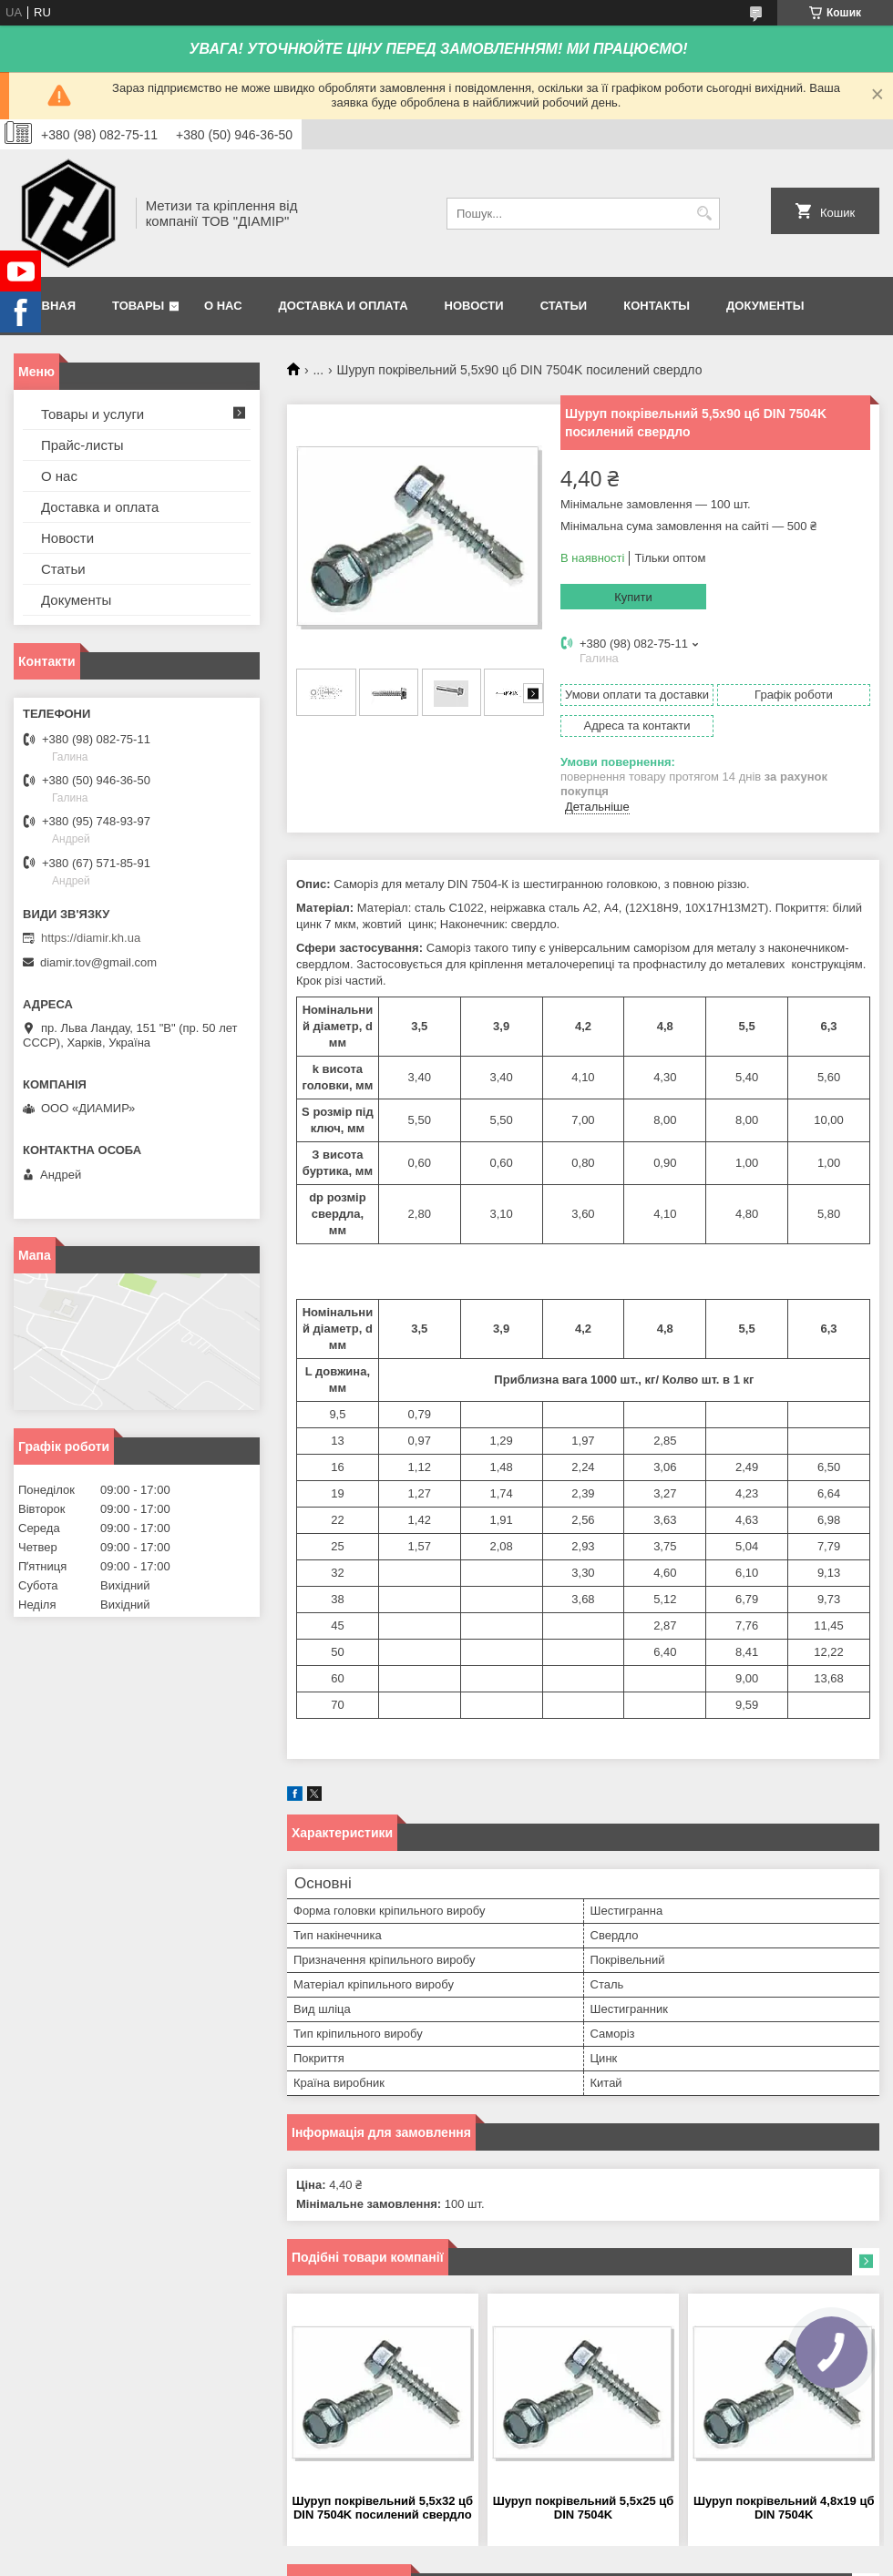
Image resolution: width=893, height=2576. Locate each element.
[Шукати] (704, 214)
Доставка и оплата (343, 305)
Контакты (656, 305)
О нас (223, 305)
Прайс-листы (82, 445)
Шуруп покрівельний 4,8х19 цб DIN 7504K (784, 2507)
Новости (474, 305)
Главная (47, 305)
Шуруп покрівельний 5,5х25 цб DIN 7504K (583, 2507)
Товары (138, 305)
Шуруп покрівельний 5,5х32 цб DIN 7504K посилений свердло (383, 2507)
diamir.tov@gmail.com (98, 962)
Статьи (564, 305)
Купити (633, 597)
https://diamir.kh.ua (90, 938)
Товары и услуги (92, 414)
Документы (765, 305)
